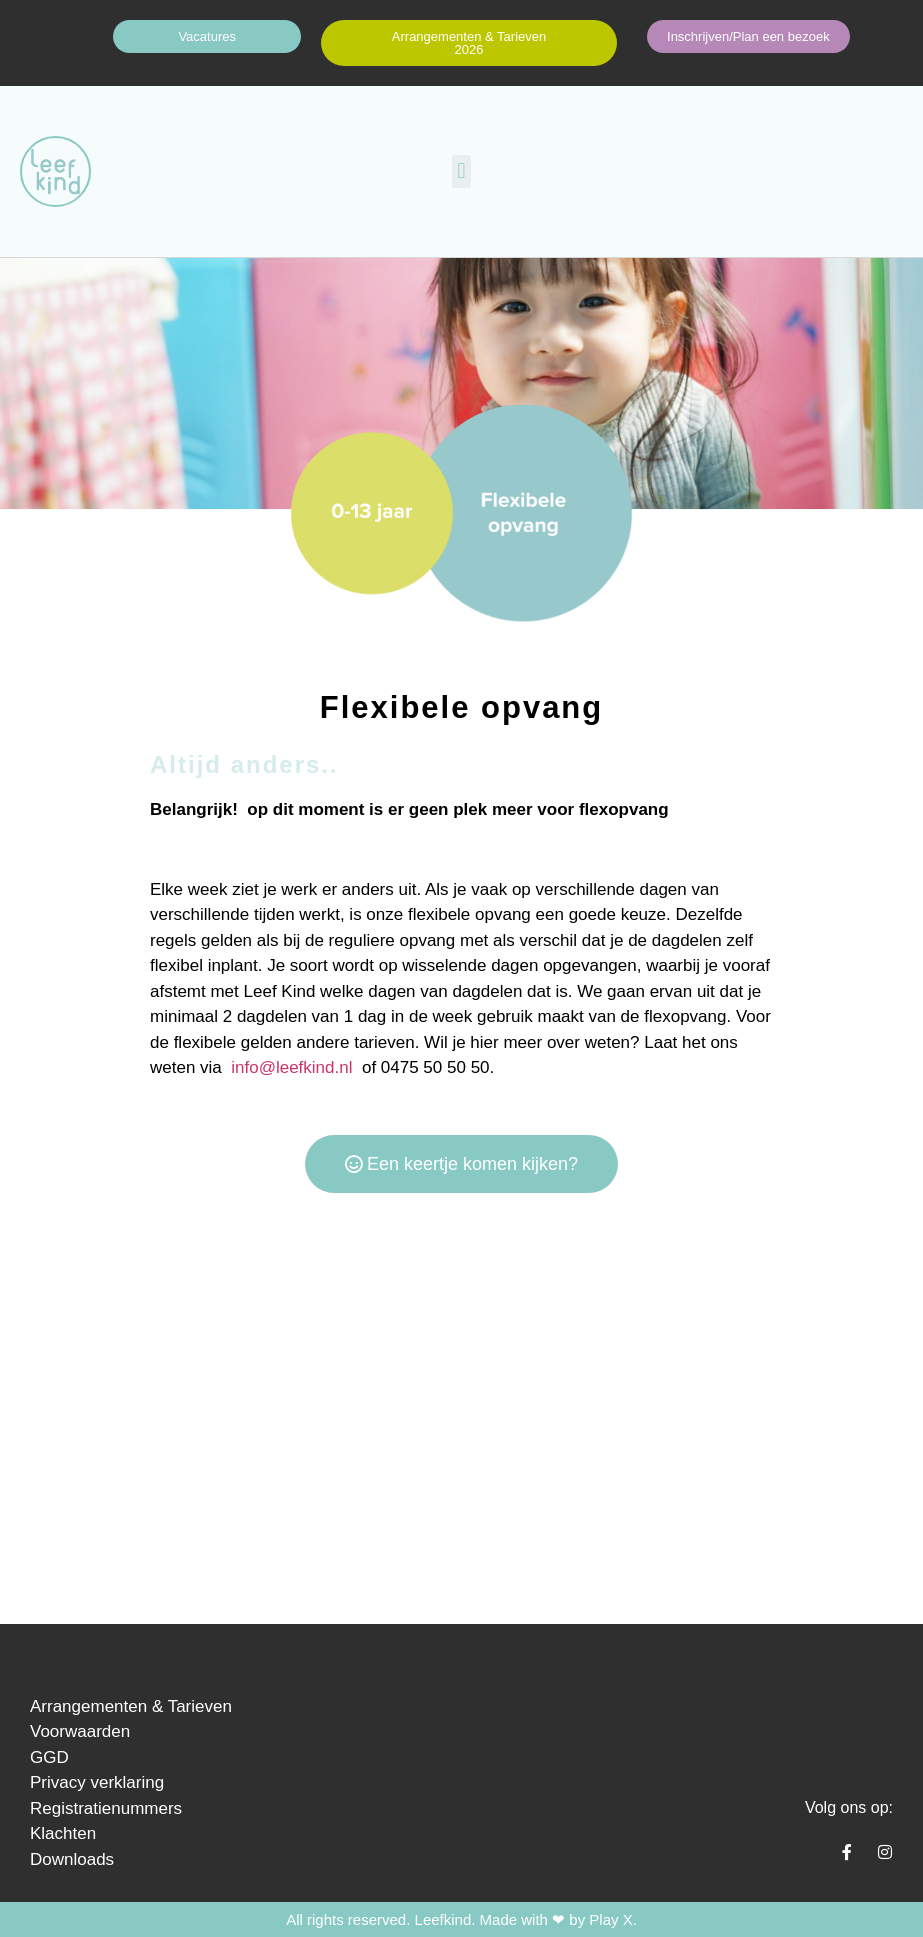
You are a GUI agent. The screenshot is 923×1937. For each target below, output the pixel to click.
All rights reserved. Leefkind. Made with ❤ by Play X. (461, 1919)
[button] (461, 171)
